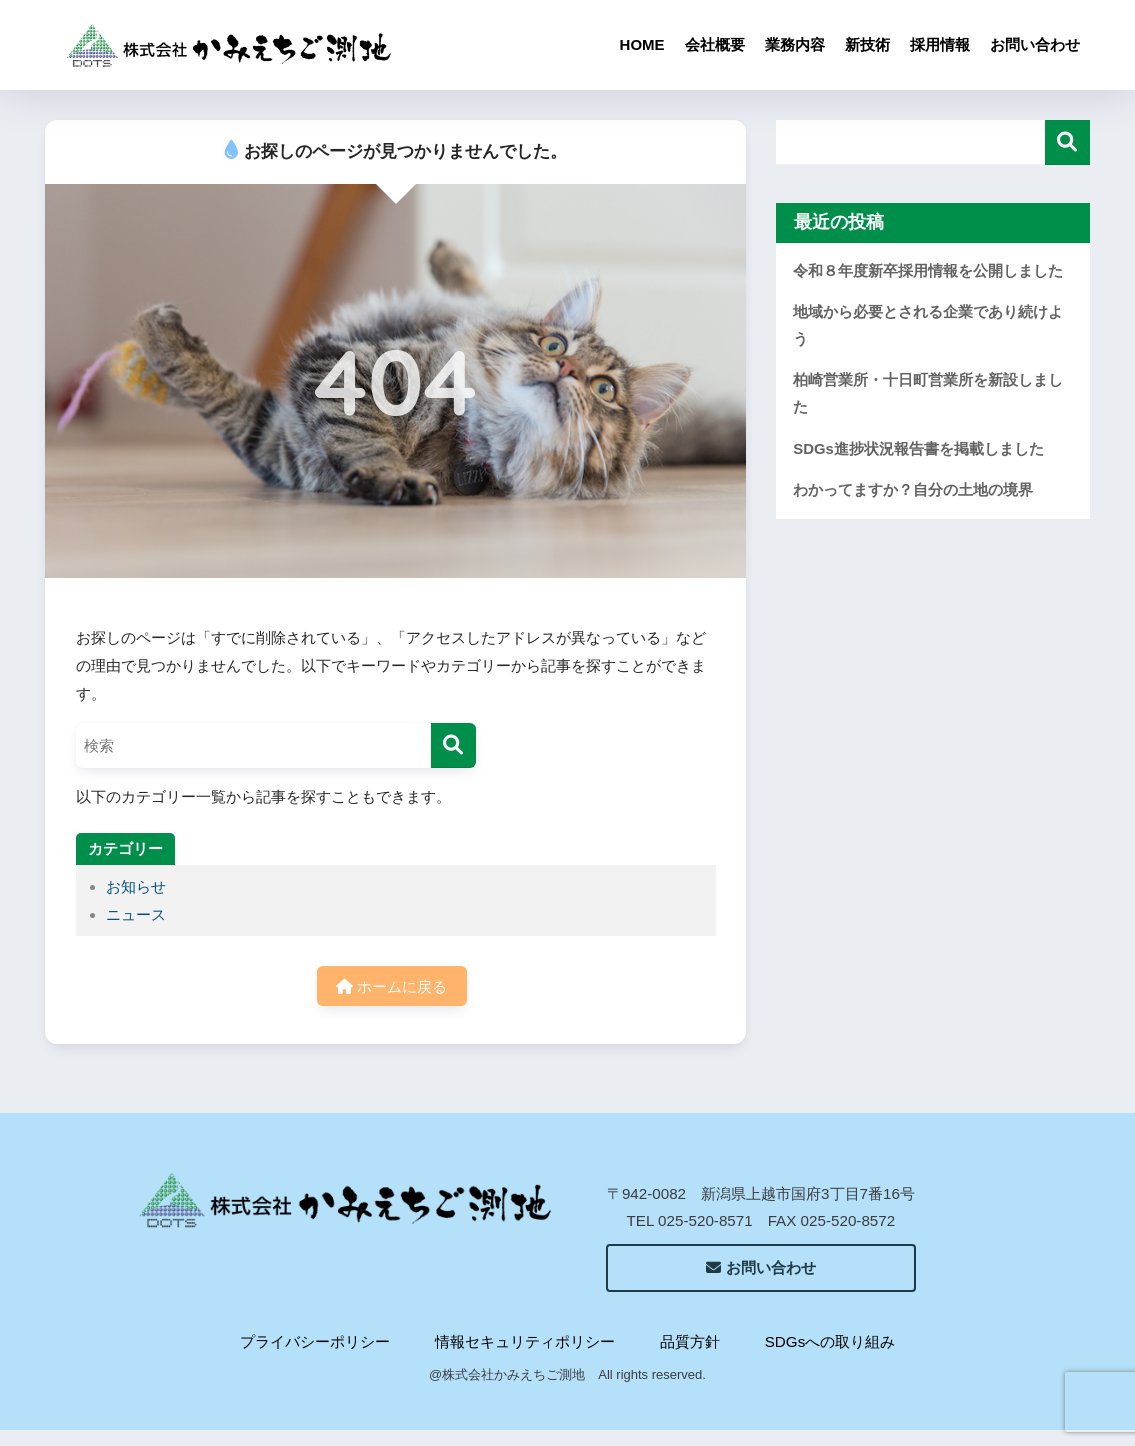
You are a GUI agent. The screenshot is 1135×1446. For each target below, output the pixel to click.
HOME (642, 44)
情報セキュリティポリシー (525, 1341)
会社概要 (715, 44)
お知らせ (136, 886)
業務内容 (795, 44)
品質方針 (690, 1341)
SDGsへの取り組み (830, 1341)
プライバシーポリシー (315, 1341)
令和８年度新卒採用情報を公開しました (928, 271)
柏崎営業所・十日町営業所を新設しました (928, 393)
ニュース (136, 914)
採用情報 (940, 44)
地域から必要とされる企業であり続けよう (928, 325)
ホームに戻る (391, 986)
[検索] (453, 745)
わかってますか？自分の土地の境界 (913, 490)
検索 (1067, 142)
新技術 (867, 44)
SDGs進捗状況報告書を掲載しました (918, 449)
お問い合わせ (1035, 44)
